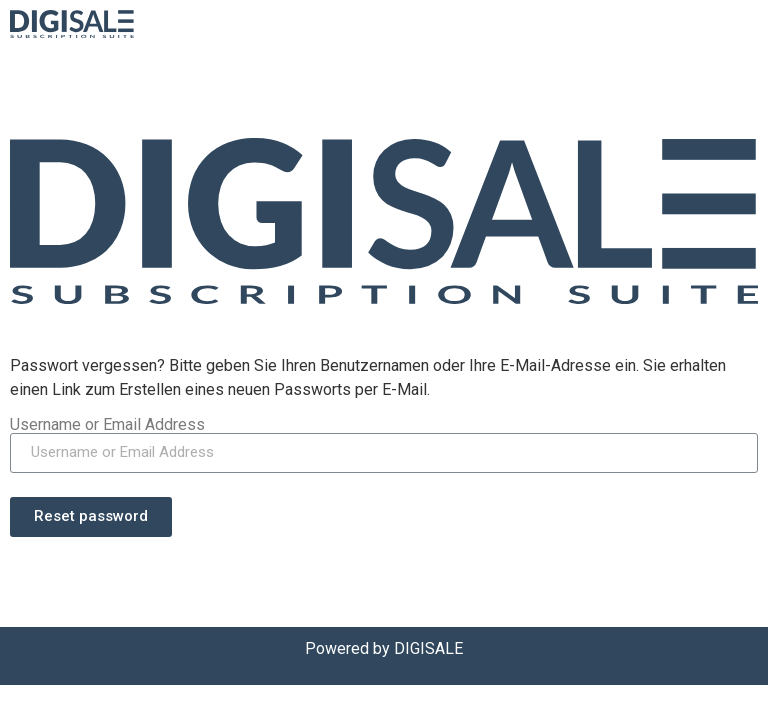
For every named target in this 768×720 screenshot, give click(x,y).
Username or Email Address (107, 425)
